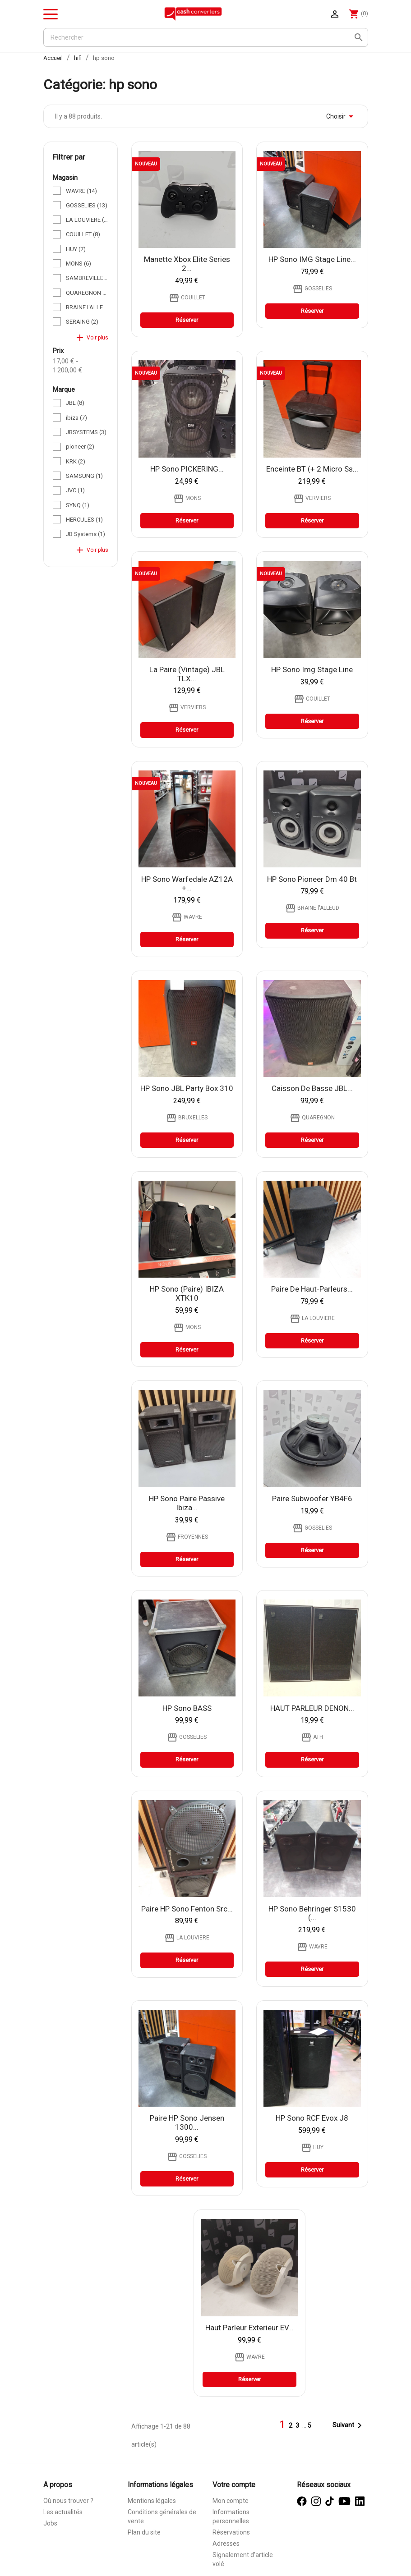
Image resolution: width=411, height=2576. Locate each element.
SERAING (82, 321)
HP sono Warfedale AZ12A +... (187, 884)
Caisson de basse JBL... (312, 1088)
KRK (75, 461)
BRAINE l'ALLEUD (87, 307)
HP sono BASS (187, 1708)
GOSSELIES (86, 205)
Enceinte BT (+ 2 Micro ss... (312, 468)
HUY (76, 249)
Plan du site (144, 2532)
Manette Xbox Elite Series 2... (187, 264)
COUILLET (83, 234)
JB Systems (85, 534)
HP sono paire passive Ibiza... (187, 1503)
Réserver (186, 319)
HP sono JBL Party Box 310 (186, 1088)
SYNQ (77, 505)
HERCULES (84, 519)
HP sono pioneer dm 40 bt (312, 879)
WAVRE (81, 191)
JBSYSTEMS (86, 432)
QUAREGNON (87, 292)
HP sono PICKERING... (187, 468)
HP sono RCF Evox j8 (312, 2117)
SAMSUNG (84, 475)
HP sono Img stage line (312, 669)
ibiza (76, 417)
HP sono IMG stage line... (312, 259)
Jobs (50, 2523)
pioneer (80, 446)
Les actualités (63, 2512)
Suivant (348, 2425)
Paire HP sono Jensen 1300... (187, 2122)
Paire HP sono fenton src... (187, 1908)
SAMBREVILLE (87, 278)
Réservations (231, 2532)
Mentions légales (152, 2500)
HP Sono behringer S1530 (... (312, 1913)
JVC (75, 490)
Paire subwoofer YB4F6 (312, 1498)
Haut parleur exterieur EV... (249, 2327)
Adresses (226, 2543)
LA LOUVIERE (87, 219)
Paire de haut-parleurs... (312, 1288)
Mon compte (230, 2500)
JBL (75, 402)
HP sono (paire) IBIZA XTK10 (187, 1293)
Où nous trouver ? (68, 2500)
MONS (78, 263)
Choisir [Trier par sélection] (341, 116)
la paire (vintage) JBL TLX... (187, 674)
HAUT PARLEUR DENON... (312, 1708)
